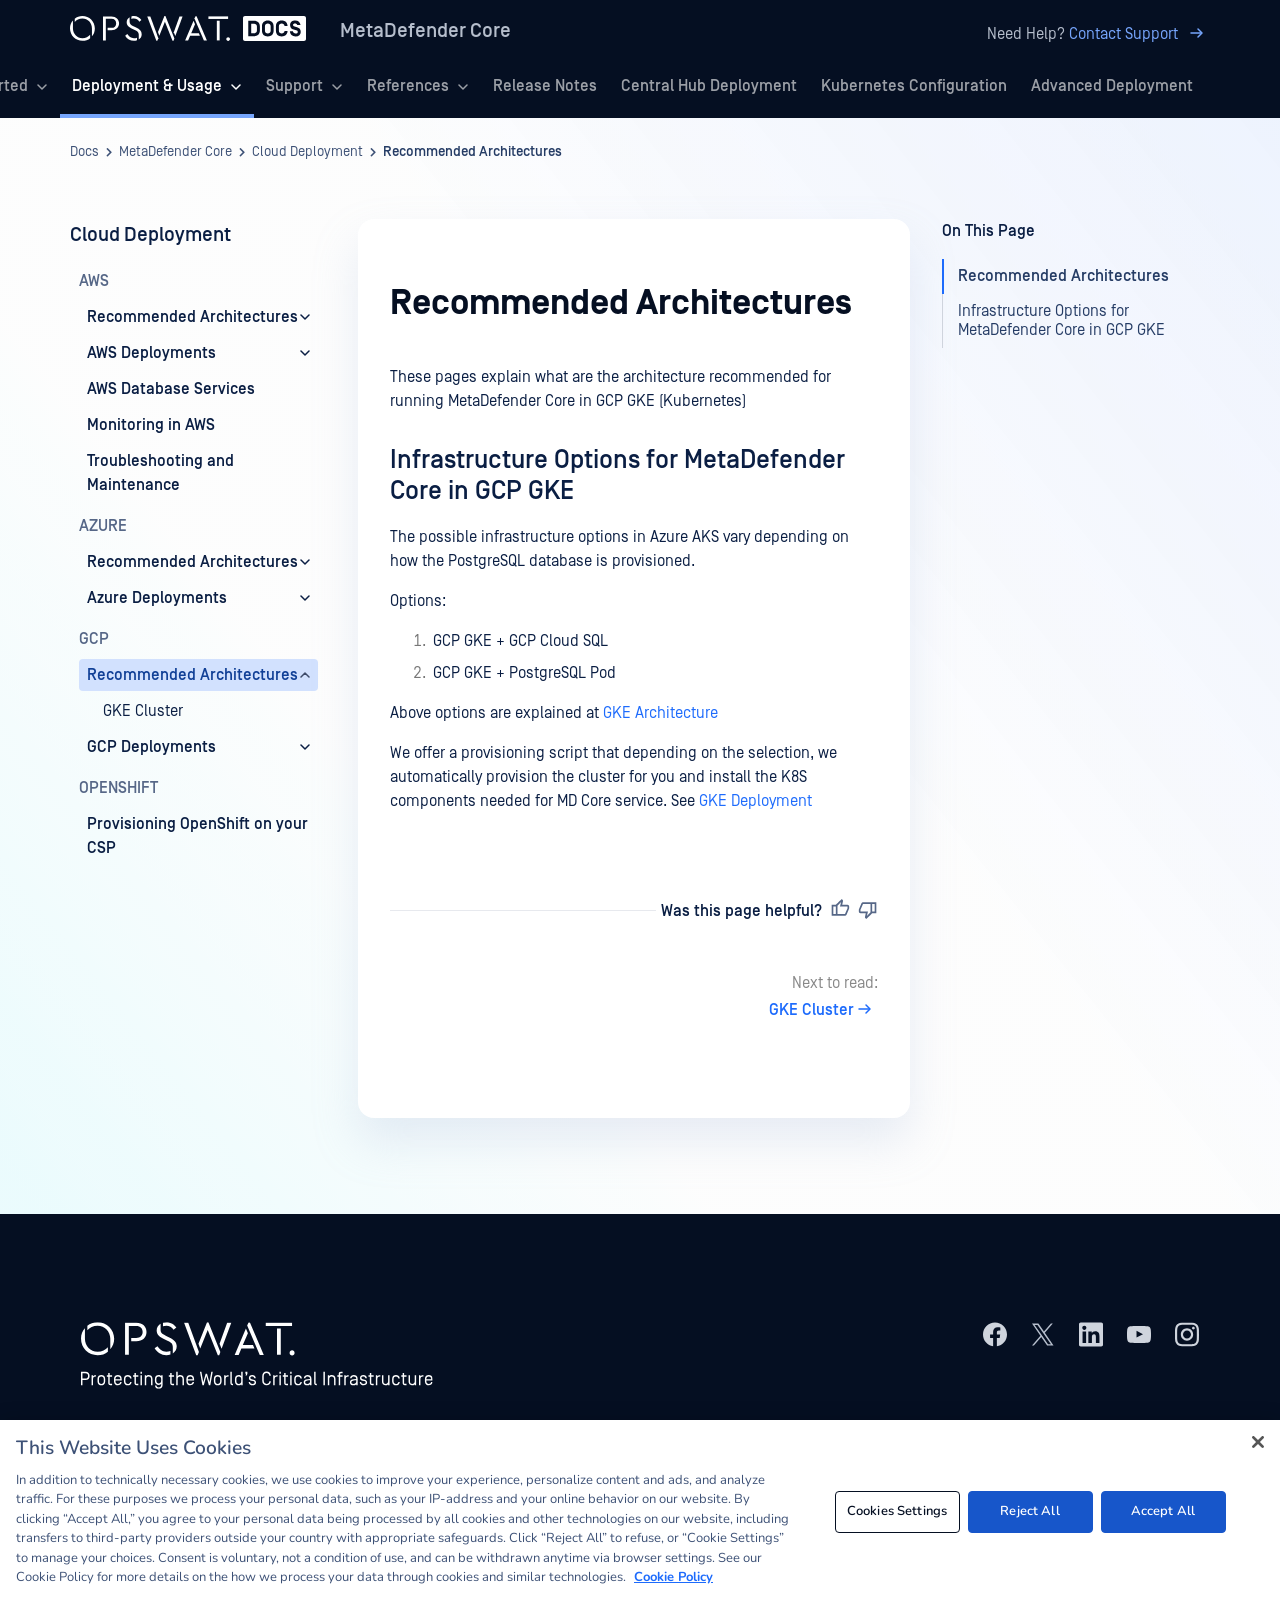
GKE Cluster (823, 1010)
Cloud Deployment (307, 152)
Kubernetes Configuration (914, 86)
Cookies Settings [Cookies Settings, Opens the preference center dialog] (897, 1511)
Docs (84, 152)
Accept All (1163, 1511)
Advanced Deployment (1112, 86)
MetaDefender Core (425, 31)
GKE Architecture (660, 713)
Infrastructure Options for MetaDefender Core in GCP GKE (1061, 320)
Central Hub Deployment (709, 86)
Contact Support (1139, 34)
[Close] (1258, 1442)
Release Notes (545, 86)
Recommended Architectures (472, 152)
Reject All (1029, 1511)
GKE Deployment (755, 801)
